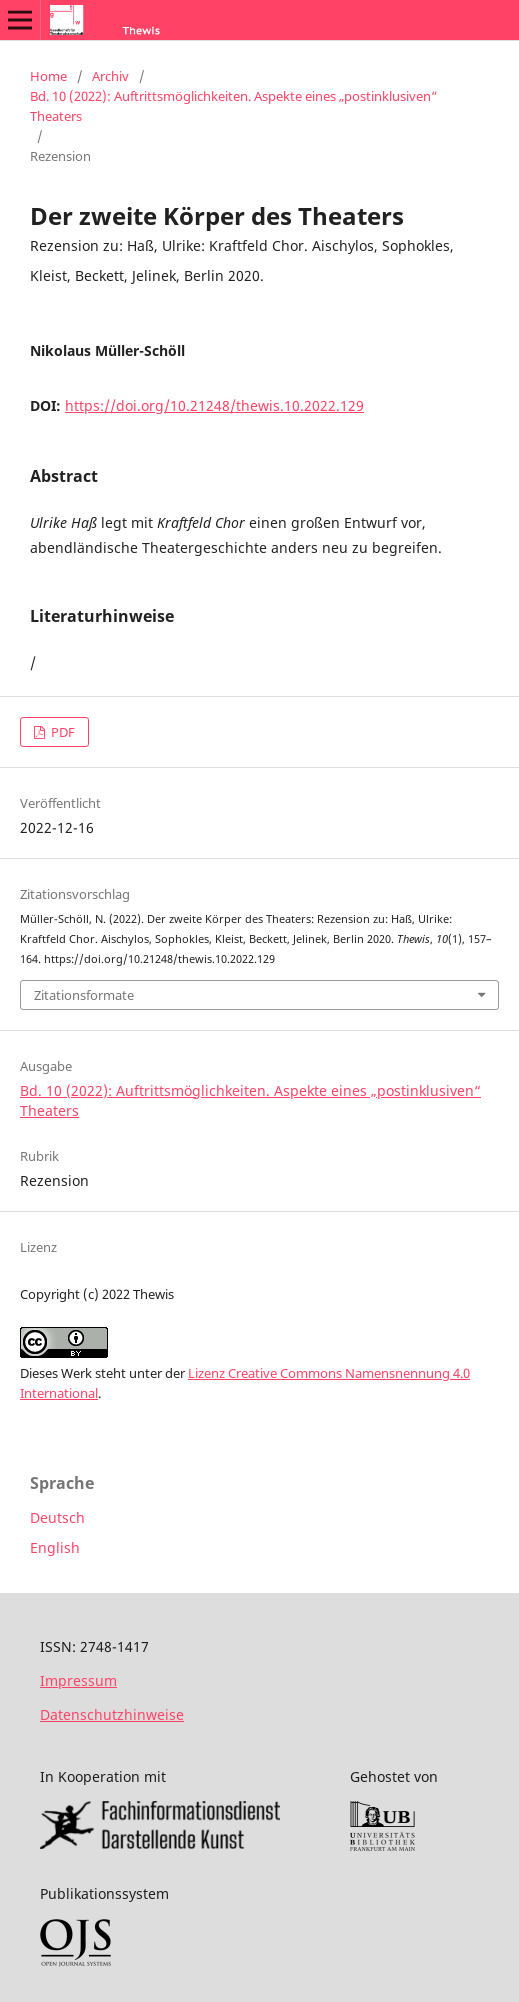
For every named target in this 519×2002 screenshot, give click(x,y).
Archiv (110, 76)
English (55, 1547)
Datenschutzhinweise (112, 1714)
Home (48, 76)
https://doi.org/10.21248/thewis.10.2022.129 (214, 405)
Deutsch (57, 1517)
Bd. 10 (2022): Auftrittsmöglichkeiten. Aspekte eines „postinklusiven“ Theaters (234, 106)
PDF (61, 732)
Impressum (78, 1680)
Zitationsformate (84, 995)
